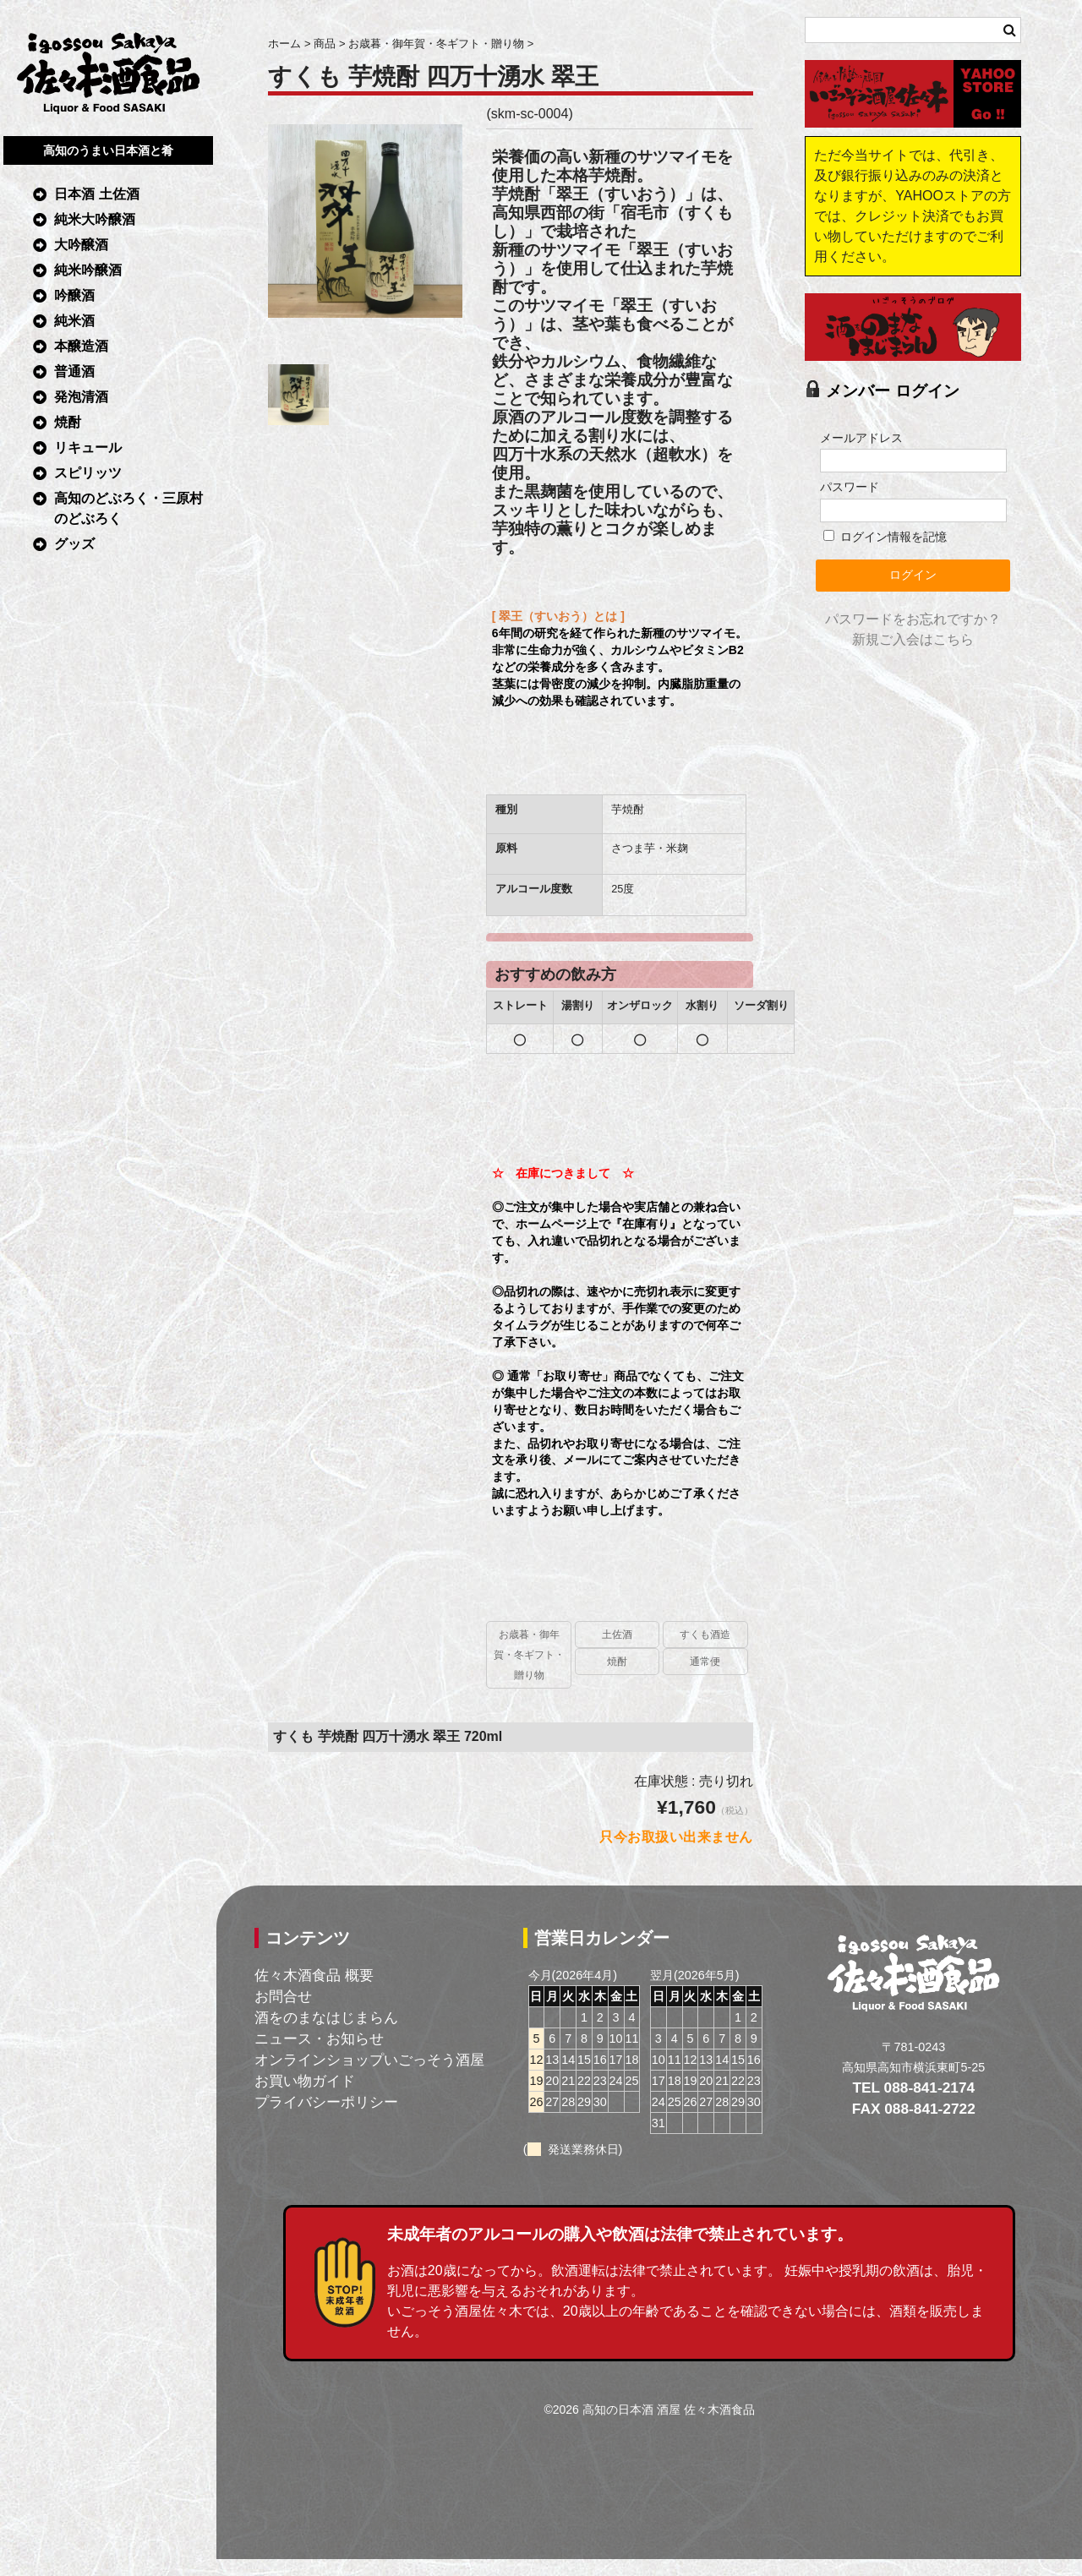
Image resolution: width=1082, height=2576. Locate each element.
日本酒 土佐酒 (96, 194)
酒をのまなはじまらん (326, 2017)
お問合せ (283, 1996)
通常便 (705, 1661)
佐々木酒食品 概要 (314, 1975)
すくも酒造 (705, 1634)
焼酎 (67, 422)
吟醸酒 (74, 295)
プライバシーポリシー (326, 2101)
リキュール (88, 447)
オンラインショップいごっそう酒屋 (369, 2059)
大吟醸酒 (81, 244)
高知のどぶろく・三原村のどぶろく (128, 508)
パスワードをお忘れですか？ (913, 619)
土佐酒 (617, 1634)
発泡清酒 (81, 397)
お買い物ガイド (304, 2080)
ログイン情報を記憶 (885, 536)
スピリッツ (88, 473)
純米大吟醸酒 (94, 219)
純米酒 (74, 321)
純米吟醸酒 (88, 270)
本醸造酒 (81, 346)
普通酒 (74, 371)
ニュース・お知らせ (319, 2038)
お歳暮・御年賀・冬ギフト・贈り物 (529, 1654)
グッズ (74, 544)
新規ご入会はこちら (913, 639)
